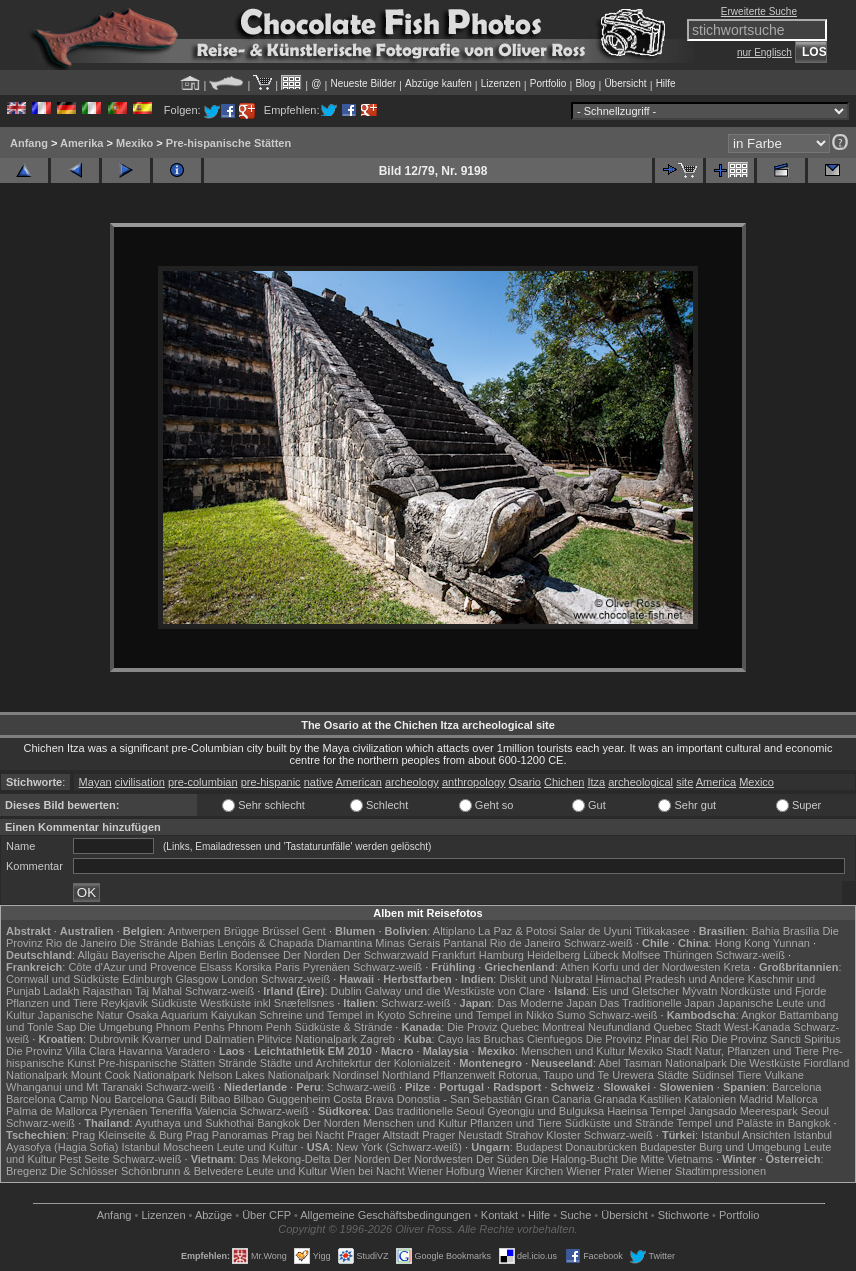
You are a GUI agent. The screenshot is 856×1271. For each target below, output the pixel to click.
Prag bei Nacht (307, 1135)
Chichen (564, 782)
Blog (585, 83)
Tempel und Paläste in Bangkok (753, 1123)
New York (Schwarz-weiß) (399, 1147)
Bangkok (278, 1123)
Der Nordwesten (432, 1159)
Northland (406, 1075)
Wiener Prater (600, 1171)
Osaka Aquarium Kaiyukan (191, 1015)
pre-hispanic (271, 782)
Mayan (95, 782)
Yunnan (791, 943)
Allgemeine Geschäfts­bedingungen (385, 1215)
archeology (412, 782)
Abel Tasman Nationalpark (663, 1063)
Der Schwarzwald (386, 955)
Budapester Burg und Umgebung (720, 1147)
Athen (574, 967)
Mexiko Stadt (660, 1051)
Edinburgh (147, 979)
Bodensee (255, 955)
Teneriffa (171, 1111)
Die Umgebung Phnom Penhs (152, 1027)
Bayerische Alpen (153, 955)
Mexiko (134, 143)
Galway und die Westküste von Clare (455, 991)
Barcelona (797, 1087)
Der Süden (502, 1159)
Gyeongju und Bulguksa (545, 1111)
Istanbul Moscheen (167, 1147)
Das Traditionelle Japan (657, 1003)
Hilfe (666, 83)
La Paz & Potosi (517, 931)
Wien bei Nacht (367, 1171)
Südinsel (713, 1075)
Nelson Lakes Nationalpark (263, 1075)
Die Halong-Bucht (575, 1159)
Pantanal (464, 943)
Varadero (187, 1051)
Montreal (563, 1027)
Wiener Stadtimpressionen (701, 1171)
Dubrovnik (114, 1039)
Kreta (737, 967)
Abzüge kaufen (438, 83)
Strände (237, 1063)
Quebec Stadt (686, 1027)
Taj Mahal (158, 991)
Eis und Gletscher (635, 991)
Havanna (140, 1051)
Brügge (241, 931)
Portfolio (548, 83)
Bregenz (26, 1171)
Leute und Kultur (257, 1147)
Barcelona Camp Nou (58, 1099)
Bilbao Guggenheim (282, 1099)
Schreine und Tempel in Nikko (480, 1015)
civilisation (140, 782)
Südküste (174, 1003)
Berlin (213, 955)
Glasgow (196, 979)
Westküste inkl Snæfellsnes (267, 1003)
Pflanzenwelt (464, 1075)
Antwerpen (194, 931)
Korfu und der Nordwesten (656, 967)
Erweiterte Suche (759, 11)
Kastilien (661, 1099)
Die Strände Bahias (167, 943)
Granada (615, 1099)
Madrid (756, 1099)
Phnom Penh (260, 1027)
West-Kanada (757, 1027)
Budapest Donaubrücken (576, 1147)
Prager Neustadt (462, 1135)
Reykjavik (124, 1003)
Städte (673, 1075)
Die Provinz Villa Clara (60, 1051)
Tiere (749, 1075)
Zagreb (377, 1039)
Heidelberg (553, 955)
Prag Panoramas (227, 1135)
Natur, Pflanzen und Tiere (757, 1051)
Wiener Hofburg (446, 1171)
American (358, 782)
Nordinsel (356, 1075)
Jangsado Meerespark (743, 1111)
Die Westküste (765, 1063)
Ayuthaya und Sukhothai (194, 1123)
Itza (596, 782)
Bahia (765, 931)
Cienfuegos (555, 1039)
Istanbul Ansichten (745, 1135)
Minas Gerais (407, 943)
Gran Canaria (558, 1099)
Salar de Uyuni (595, 931)
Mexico (756, 782)
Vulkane (784, 1075)
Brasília (801, 931)
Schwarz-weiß (598, 943)
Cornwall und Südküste (62, 979)
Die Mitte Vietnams (667, 1159)
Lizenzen (501, 83)
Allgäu (93, 955)
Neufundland (619, 1027)
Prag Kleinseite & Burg (127, 1135)
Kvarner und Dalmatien (198, 1039)
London (239, 979)
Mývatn (699, 991)
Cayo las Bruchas (481, 1039)
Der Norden (311, 955)
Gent (314, 931)
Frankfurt (454, 955)
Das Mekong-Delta (284, 1159)
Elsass (216, 967)
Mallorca (797, 1099)
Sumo (571, 1015)
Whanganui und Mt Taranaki (74, 1087)
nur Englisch (764, 52)
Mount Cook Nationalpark (133, 1075)
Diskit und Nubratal (545, 979)
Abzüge (213, 1215)
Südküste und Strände (619, 1123)
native (318, 782)
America (716, 782)
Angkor (758, 1015)
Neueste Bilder (363, 83)
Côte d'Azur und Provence (132, 967)
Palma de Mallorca (51, 1111)
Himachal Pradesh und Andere (669, 979)
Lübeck (600, 955)
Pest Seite (84, 1159)
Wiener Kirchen (525, 1171)
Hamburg (501, 955)
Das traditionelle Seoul (429, 1111)
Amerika (81, 143)
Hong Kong (742, 943)
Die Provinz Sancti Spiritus (776, 1039)
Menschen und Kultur (573, 1051)
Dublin (346, 991)
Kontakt (499, 1215)
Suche (575, 1215)
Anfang (29, 143)
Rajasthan (107, 991)
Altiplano (454, 931)
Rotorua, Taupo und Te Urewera (576, 1075)
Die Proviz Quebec (493, 1027)
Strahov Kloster (542, 1135)
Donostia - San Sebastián (459, 1099)
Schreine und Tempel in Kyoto (332, 1015)
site (684, 782)
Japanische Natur (81, 1015)
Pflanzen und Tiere (52, 1003)
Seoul (815, 1111)
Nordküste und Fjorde (773, 991)
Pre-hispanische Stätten (228, 143)
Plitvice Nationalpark (307, 1039)
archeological (640, 782)
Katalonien (710, 1099)
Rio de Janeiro (525, 943)
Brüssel (280, 931)
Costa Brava (363, 1099)
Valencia (215, 1111)
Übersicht (625, 83)
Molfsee (641, 955)
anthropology (474, 782)
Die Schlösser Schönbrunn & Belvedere (146, 1171)
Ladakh (61, 991)
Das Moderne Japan (546, 1003)
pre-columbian (203, 782)
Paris (287, 967)
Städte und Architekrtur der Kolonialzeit (355, 1063)
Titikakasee (661, 931)
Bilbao (215, 1099)
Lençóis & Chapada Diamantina (295, 943)
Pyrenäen (326, 967)
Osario (525, 782)
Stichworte (683, 1215)
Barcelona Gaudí (155, 1099)
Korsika (253, 967)
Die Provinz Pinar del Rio (647, 1039)
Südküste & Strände (343, 1027)
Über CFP (266, 1215)
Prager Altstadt (383, 1135)
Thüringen (688, 955)
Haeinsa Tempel (646, 1111)
